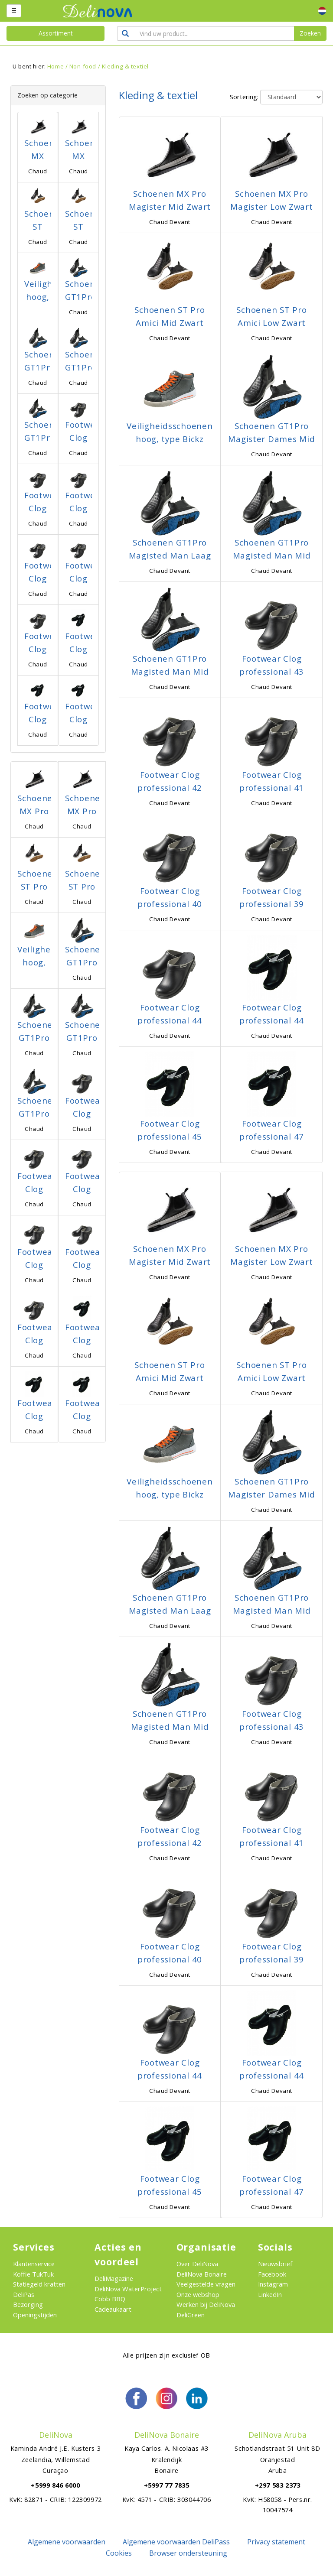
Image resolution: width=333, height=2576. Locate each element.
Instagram (273, 2284)
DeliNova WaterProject (128, 2288)
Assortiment (56, 33)
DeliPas (23, 2294)
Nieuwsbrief (275, 2263)
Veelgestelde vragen (205, 2284)
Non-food (82, 66)
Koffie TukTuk (33, 2274)
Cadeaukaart (113, 2309)
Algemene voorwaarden (66, 2542)
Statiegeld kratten (39, 2284)
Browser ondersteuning (188, 2553)
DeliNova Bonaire (201, 2274)
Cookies (119, 2553)
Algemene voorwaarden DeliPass (176, 2542)
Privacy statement (276, 2542)
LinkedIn (270, 2294)
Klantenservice (34, 2263)
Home (55, 66)
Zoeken (310, 33)
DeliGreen (190, 2314)
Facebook (272, 2274)
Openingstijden (35, 2314)
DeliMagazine (114, 2278)
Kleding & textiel (125, 66)
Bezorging (28, 2304)
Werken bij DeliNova (205, 2304)
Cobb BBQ (110, 2298)
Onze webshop (197, 2294)
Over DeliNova (197, 2263)
